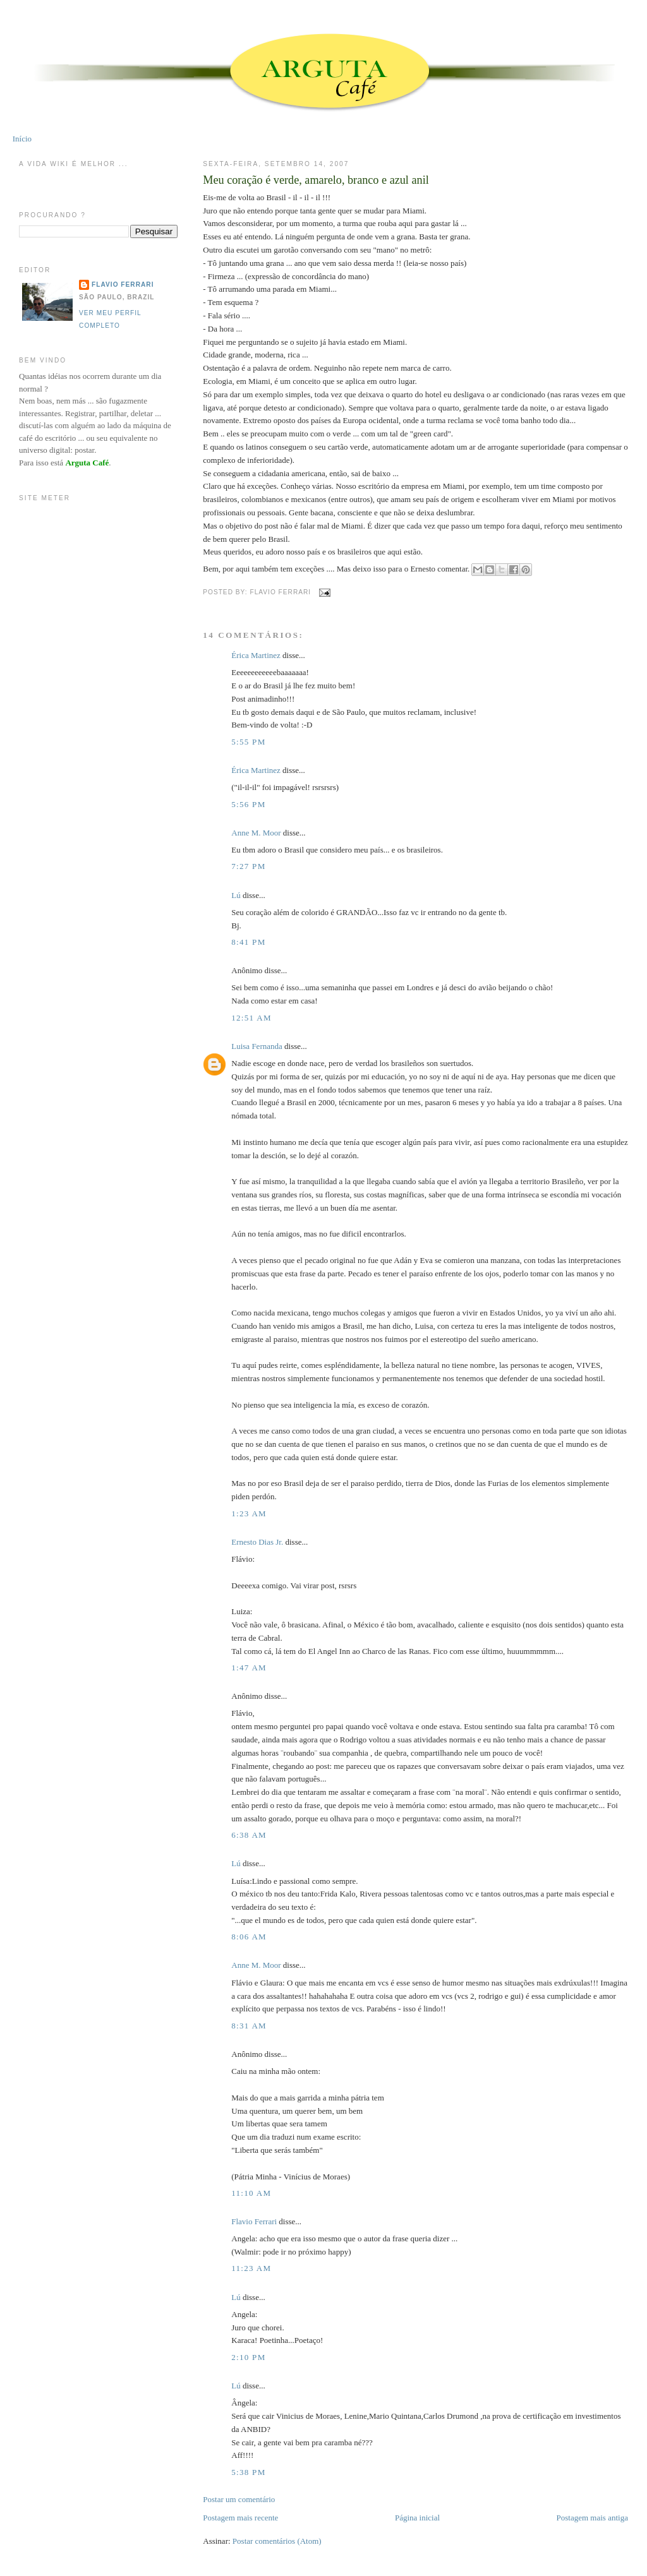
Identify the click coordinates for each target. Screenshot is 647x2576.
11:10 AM (251, 2193)
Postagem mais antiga (592, 2517)
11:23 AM (251, 2268)
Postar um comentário (239, 2499)
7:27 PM (248, 866)
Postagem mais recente (240, 2517)
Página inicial (417, 2517)
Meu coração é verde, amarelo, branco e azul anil (316, 180)
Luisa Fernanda (256, 1046)
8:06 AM (249, 1936)
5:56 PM (248, 804)
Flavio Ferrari (254, 2221)
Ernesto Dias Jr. (257, 1542)
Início (22, 138)
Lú (235, 895)
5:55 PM (248, 741)
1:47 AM (249, 1667)
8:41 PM (248, 942)
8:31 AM (249, 2025)
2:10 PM (248, 2357)
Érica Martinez (256, 655)
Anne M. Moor (256, 832)
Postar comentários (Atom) (277, 2541)
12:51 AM (251, 1017)
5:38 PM (248, 2472)
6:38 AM (249, 1835)
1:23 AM (249, 1513)
